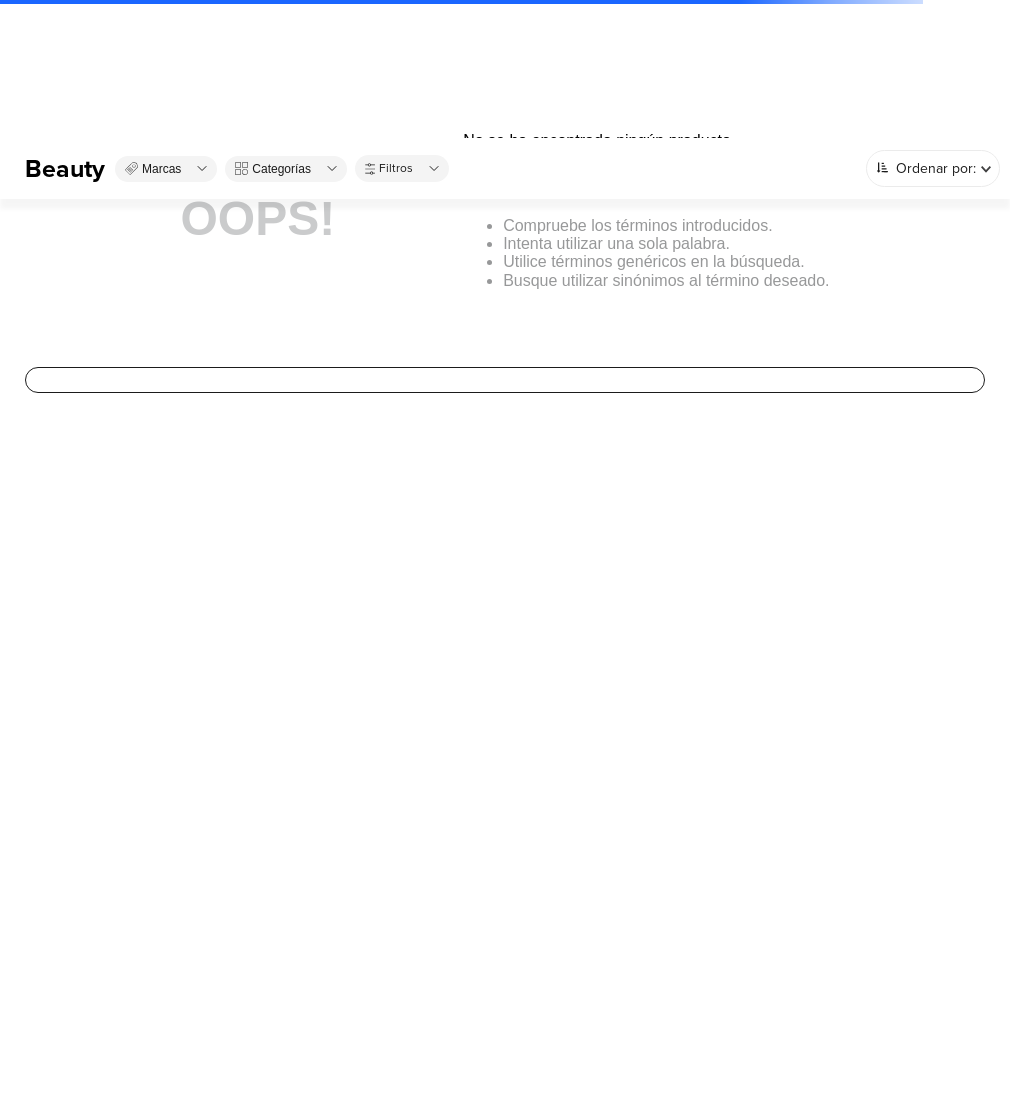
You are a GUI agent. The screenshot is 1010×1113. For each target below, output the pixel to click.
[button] (166, 169)
